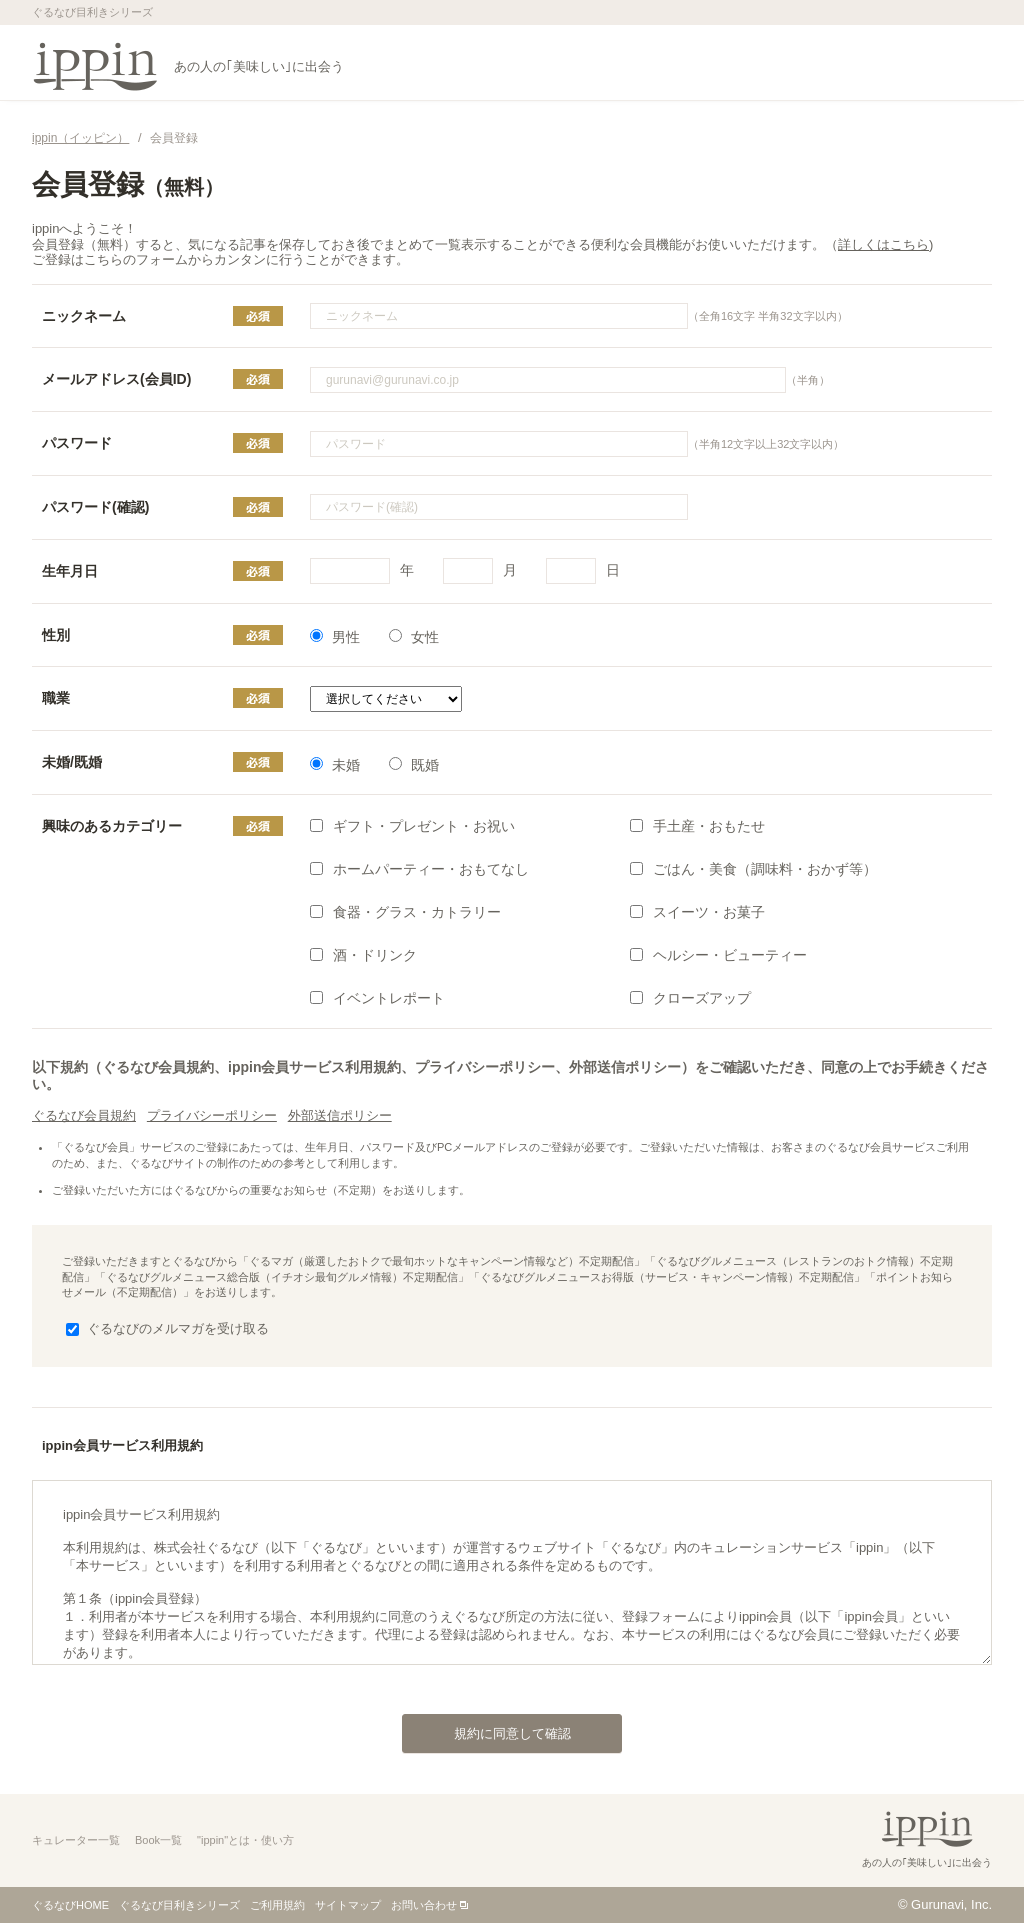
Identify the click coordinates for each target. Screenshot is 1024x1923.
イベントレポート (377, 998)
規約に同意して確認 (486, 1728)
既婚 (414, 765)
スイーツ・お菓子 (697, 912)
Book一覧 (158, 1840)
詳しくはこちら (883, 244)
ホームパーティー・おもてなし (419, 869)
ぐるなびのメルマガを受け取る (167, 1328)
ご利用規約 (277, 1905)
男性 (335, 637)
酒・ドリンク (363, 955)
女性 (414, 637)
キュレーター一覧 (76, 1840)
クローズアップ (690, 998)
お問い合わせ (424, 1905)
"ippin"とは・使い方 (245, 1840)
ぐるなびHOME (70, 1905)
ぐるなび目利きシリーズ (179, 1905)
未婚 (335, 765)
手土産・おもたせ (697, 826)
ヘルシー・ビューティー (718, 955)
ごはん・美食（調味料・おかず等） (753, 869)
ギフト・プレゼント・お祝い (412, 826)
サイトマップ (348, 1905)
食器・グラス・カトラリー (405, 912)
